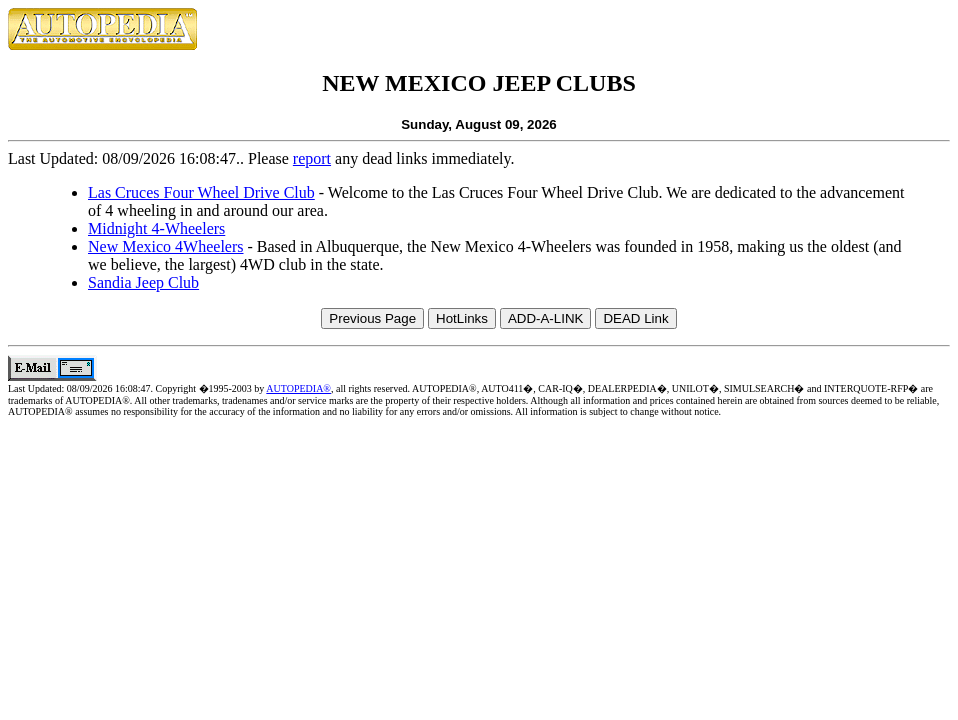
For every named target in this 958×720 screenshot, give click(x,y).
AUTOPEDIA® (298, 388)
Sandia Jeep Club (143, 282)
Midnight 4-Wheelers (156, 228)
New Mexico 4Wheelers (166, 246)
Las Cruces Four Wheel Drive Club (201, 192)
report (312, 158)
